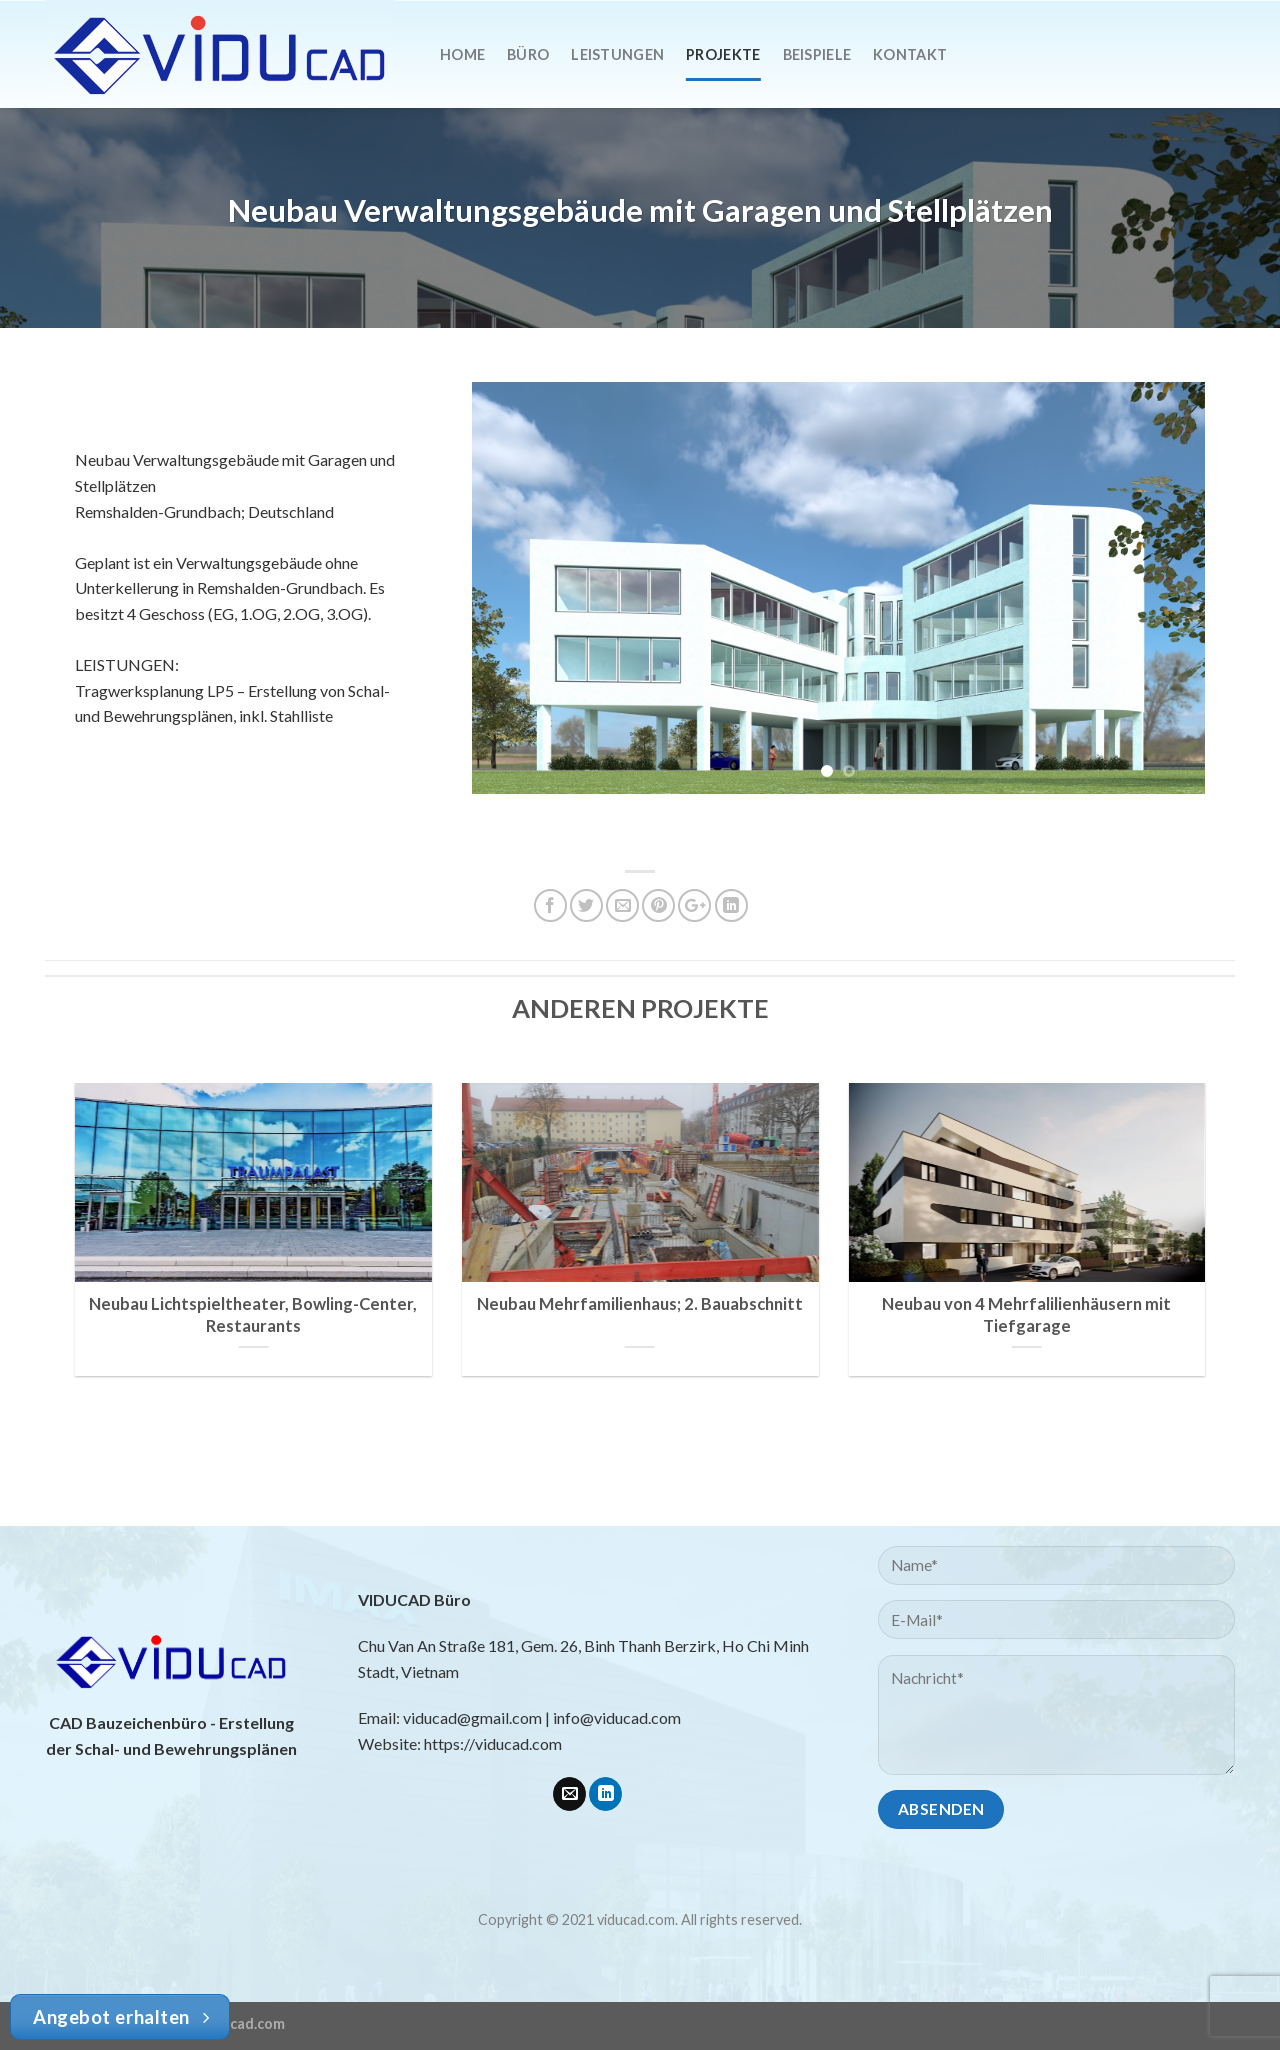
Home (462, 54)
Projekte (723, 54)
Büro (528, 54)
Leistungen (617, 54)
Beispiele (817, 54)
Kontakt (910, 54)
